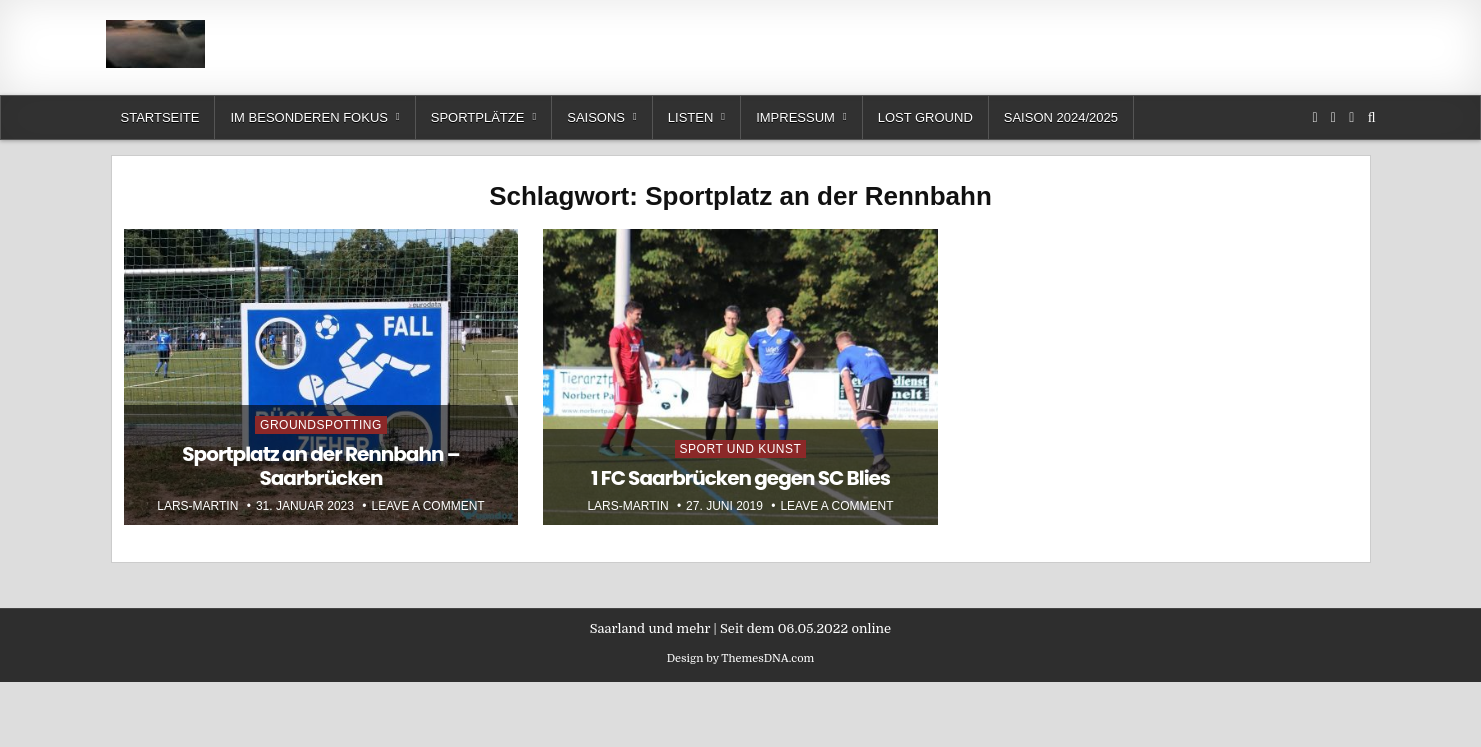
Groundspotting (321, 425)
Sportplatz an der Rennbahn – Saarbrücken (320, 466)
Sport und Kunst (741, 449)
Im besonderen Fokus (308, 117)
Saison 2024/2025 (1061, 117)
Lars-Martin (197, 506)
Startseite (160, 117)
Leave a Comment (428, 506)
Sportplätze (478, 117)
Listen (691, 117)
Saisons (596, 117)
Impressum (795, 117)
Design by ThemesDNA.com (741, 658)
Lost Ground (925, 117)
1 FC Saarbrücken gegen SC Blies (740, 478)
